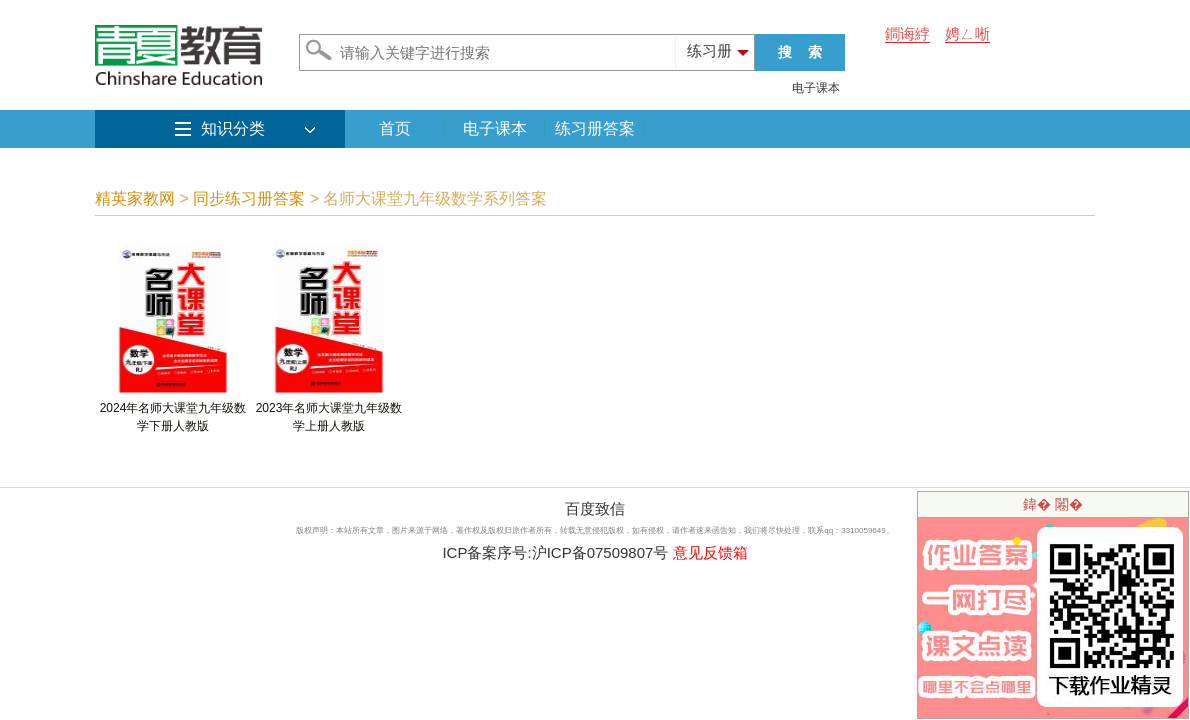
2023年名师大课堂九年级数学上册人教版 (329, 410)
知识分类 (233, 128)
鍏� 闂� (1053, 504)
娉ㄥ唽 (967, 33)
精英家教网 (135, 198)
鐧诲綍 (907, 33)
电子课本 (816, 88)
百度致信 (595, 508)
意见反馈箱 (710, 552)
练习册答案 (595, 128)
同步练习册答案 (249, 198)
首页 (395, 128)
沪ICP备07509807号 (600, 552)
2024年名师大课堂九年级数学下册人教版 (173, 410)
